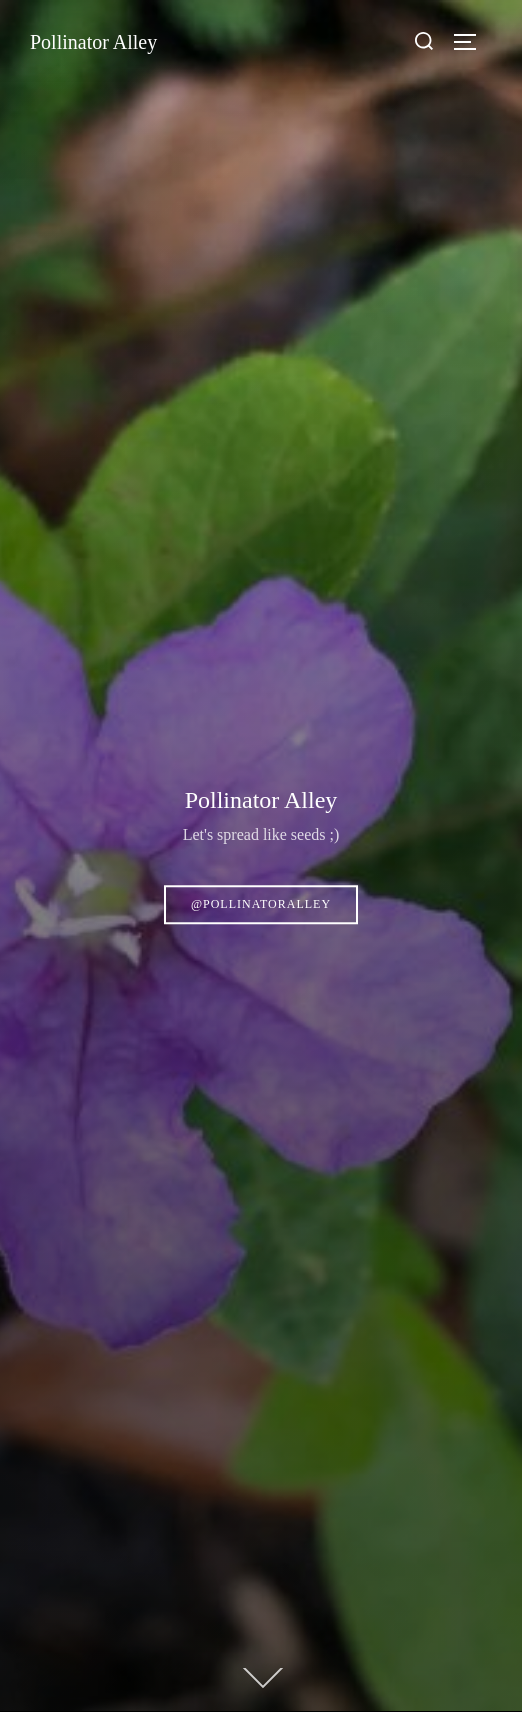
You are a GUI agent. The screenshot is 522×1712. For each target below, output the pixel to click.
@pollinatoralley (261, 904)
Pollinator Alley (93, 42)
